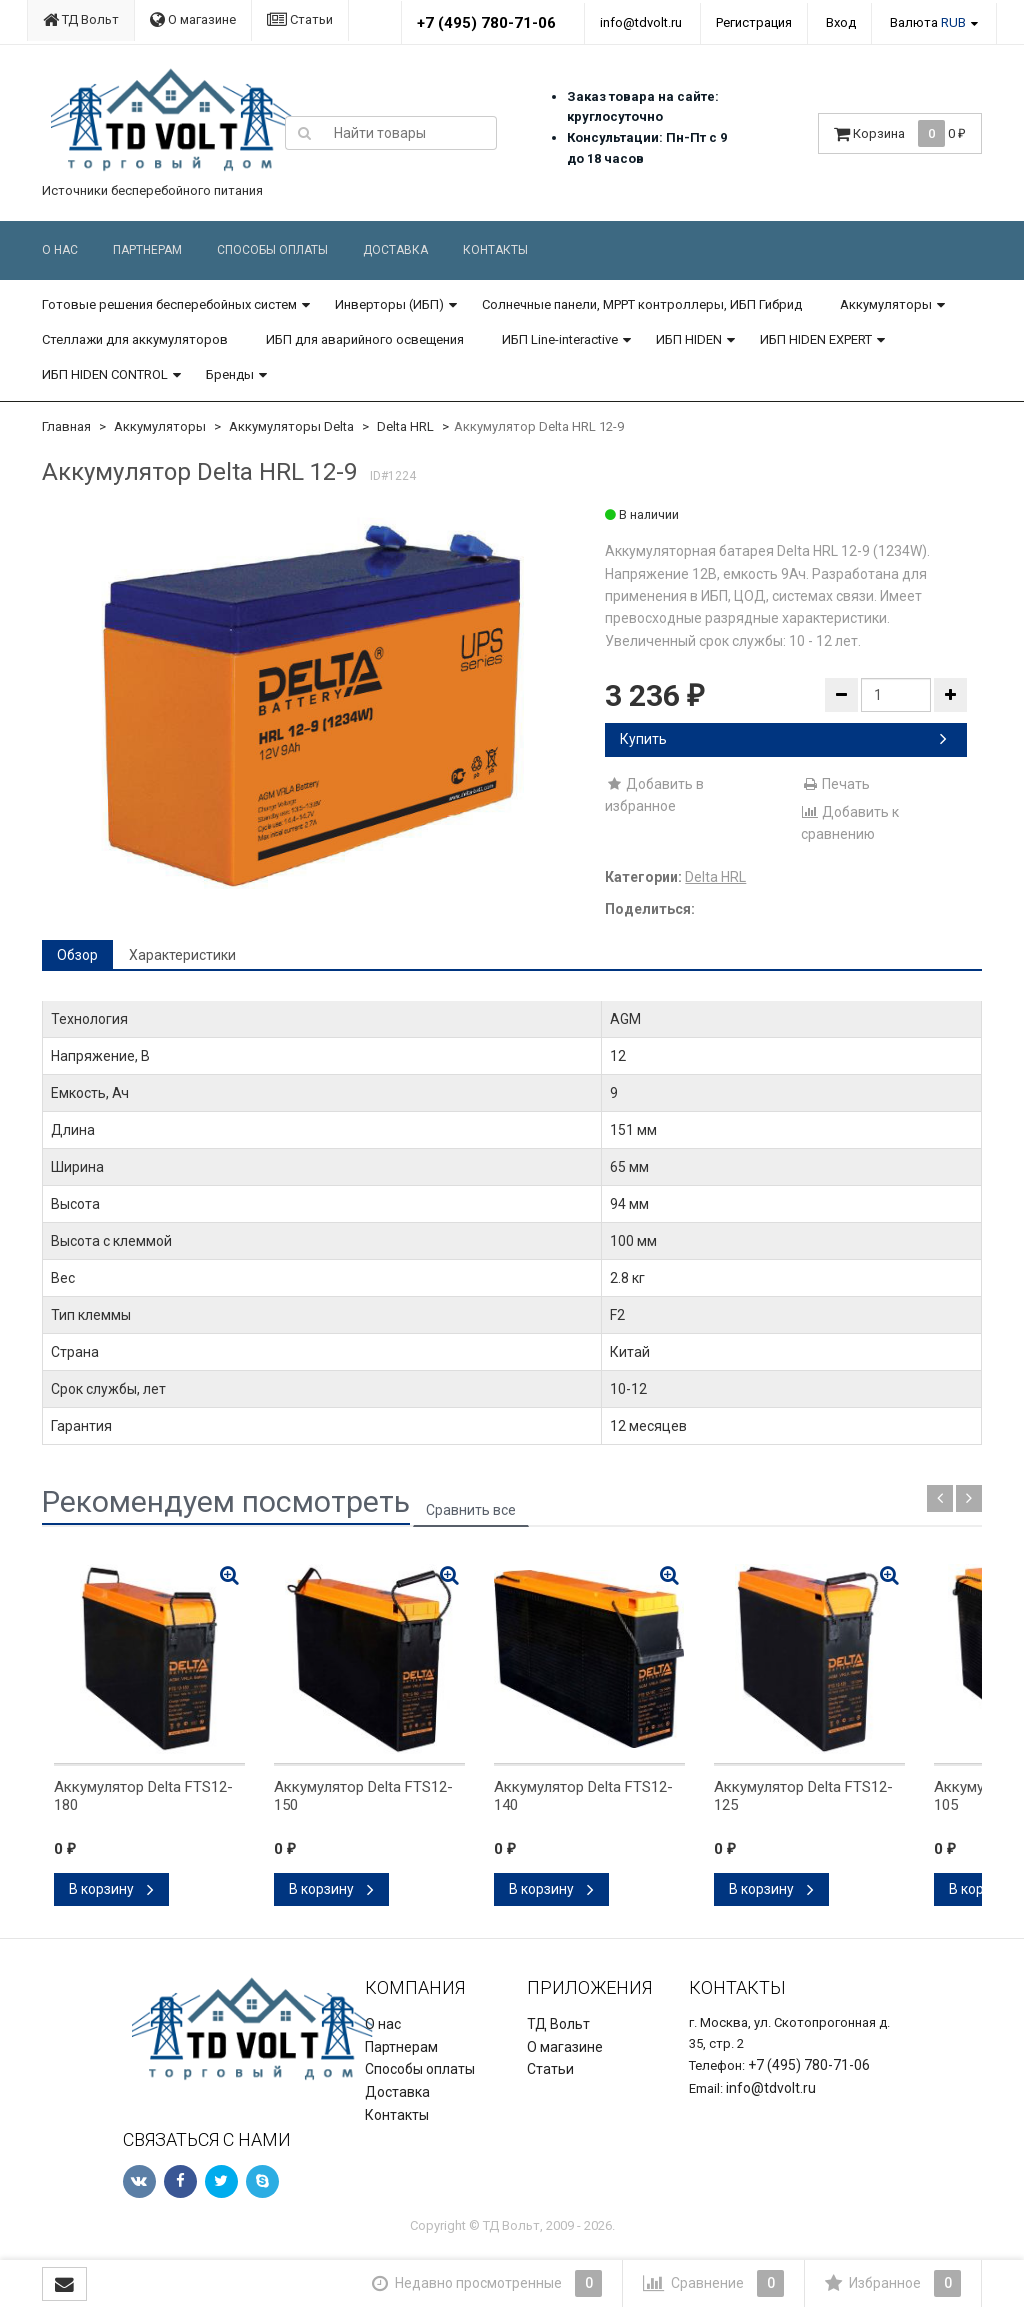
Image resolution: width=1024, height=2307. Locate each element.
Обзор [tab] (77, 955)
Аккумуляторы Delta (291, 426)
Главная (66, 426)
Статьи (300, 19)
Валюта (928, 22)
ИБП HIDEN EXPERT (816, 339)
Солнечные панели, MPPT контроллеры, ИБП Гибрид (642, 304)
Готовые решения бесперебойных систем (169, 304)
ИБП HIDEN (689, 339)
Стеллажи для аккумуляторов (135, 339)
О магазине (193, 19)
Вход (841, 22)
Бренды (230, 374)
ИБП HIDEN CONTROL (105, 374)
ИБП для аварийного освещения (365, 339)
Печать (835, 784)
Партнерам (147, 250)
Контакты (495, 250)
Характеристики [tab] (182, 955)
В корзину (111, 1889)
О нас (60, 250)
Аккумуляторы (886, 304)
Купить (783, 739)
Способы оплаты (272, 250)
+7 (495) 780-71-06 (486, 23)
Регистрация (754, 22)
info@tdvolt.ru (641, 22)
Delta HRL (405, 426)
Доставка (395, 250)
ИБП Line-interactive (560, 339)
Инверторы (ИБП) (389, 304)
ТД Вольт (81, 19)
